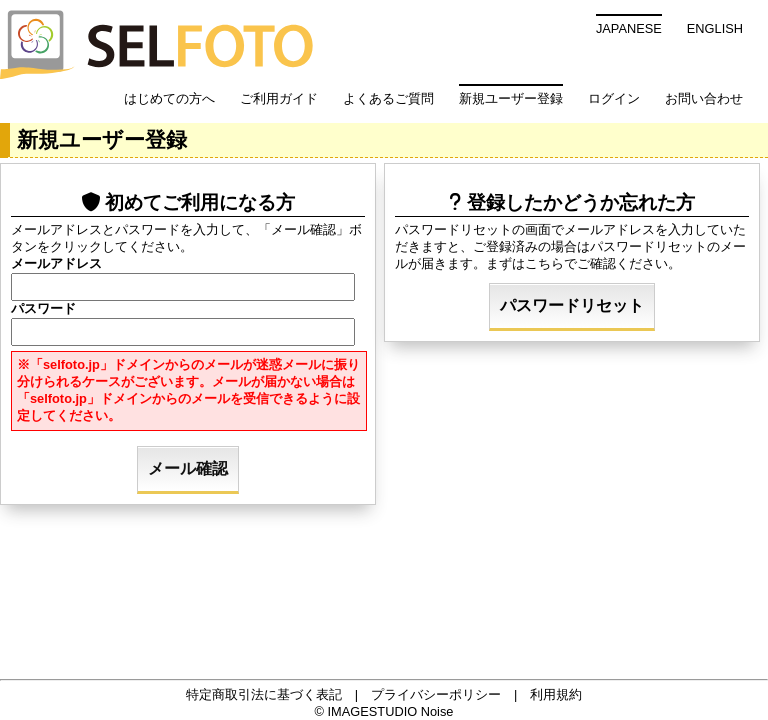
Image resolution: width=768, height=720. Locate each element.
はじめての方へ (169, 98)
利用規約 (556, 694)
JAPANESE (629, 28)
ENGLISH (715, 28)
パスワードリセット (572, 305)
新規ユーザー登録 (511, 98)
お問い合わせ (704, 98)
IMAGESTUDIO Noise (391, 711)
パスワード (43, 308)
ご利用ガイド (279, 98)
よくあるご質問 (388, 98)
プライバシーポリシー (436, 694)
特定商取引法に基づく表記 (264, 694)
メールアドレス (56, 263)
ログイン (614, 98)
